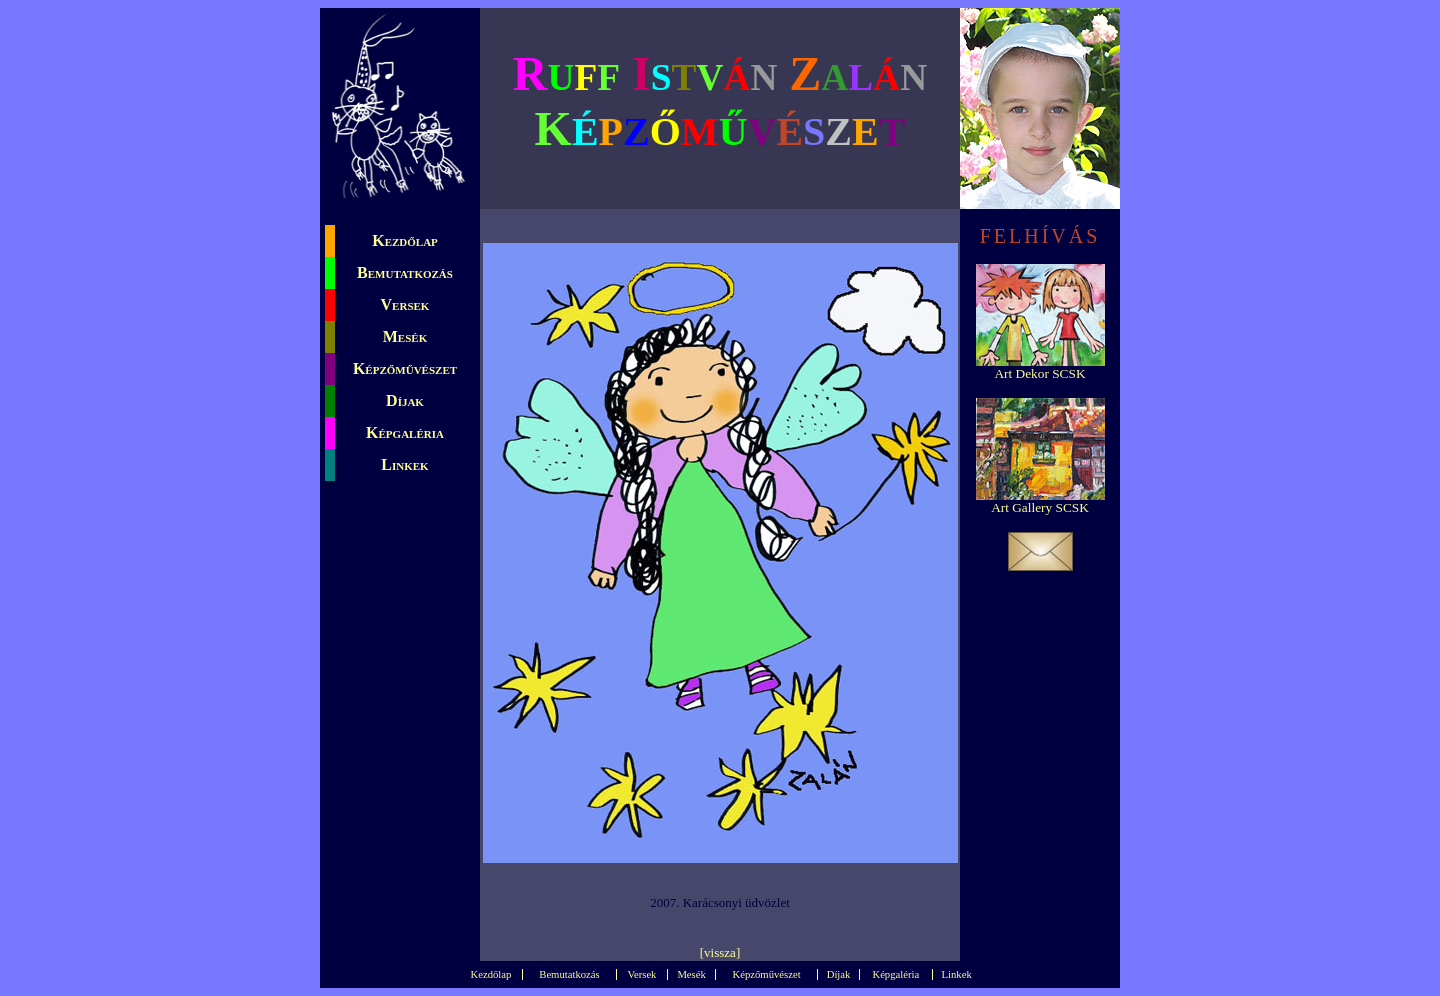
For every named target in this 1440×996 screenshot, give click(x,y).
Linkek (404, 464)
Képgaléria (405, 432)
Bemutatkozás (405, 272)
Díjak (405, 400)
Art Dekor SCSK (1039, 373)
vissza (720, 952)
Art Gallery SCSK (1040, 507)
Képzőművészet (405, 368)
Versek (405, 304)
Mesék (405, 336)
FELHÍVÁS (1040, 236)
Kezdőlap (405, 240)
